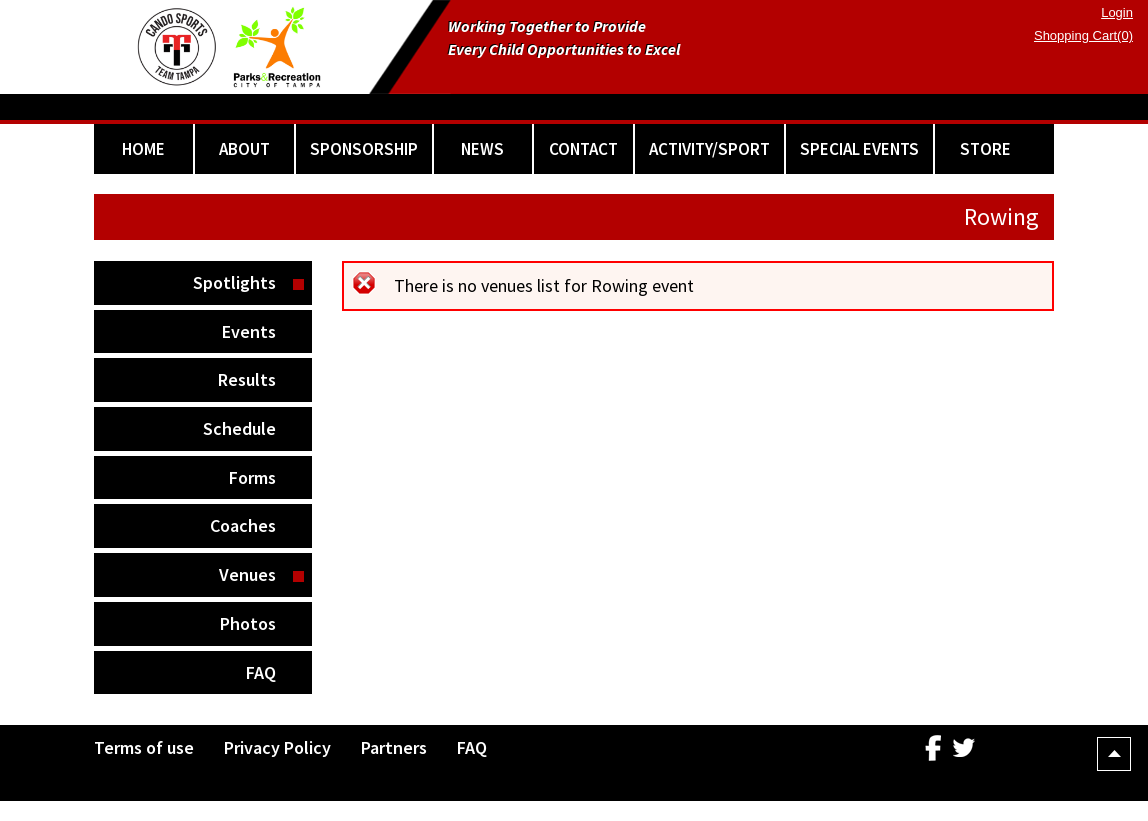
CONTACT (583, 149)
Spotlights (234, 282)
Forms (252, 477)
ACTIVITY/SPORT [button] (709, 149)
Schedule (239, 428)
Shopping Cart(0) (1083, 35)
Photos (248, 623)
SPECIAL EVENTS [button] (859, 149)
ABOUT (244, 149)
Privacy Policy (277, 747)
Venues (247, 574)
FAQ (261, 672)
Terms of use (144, 747)
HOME (143, 149)
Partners (394, 747)
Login (1117, 12)
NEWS (482, 149)
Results (247, 379)
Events (249, 331)
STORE (985, 149)
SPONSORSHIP (364, 149)
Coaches (243, 525)
